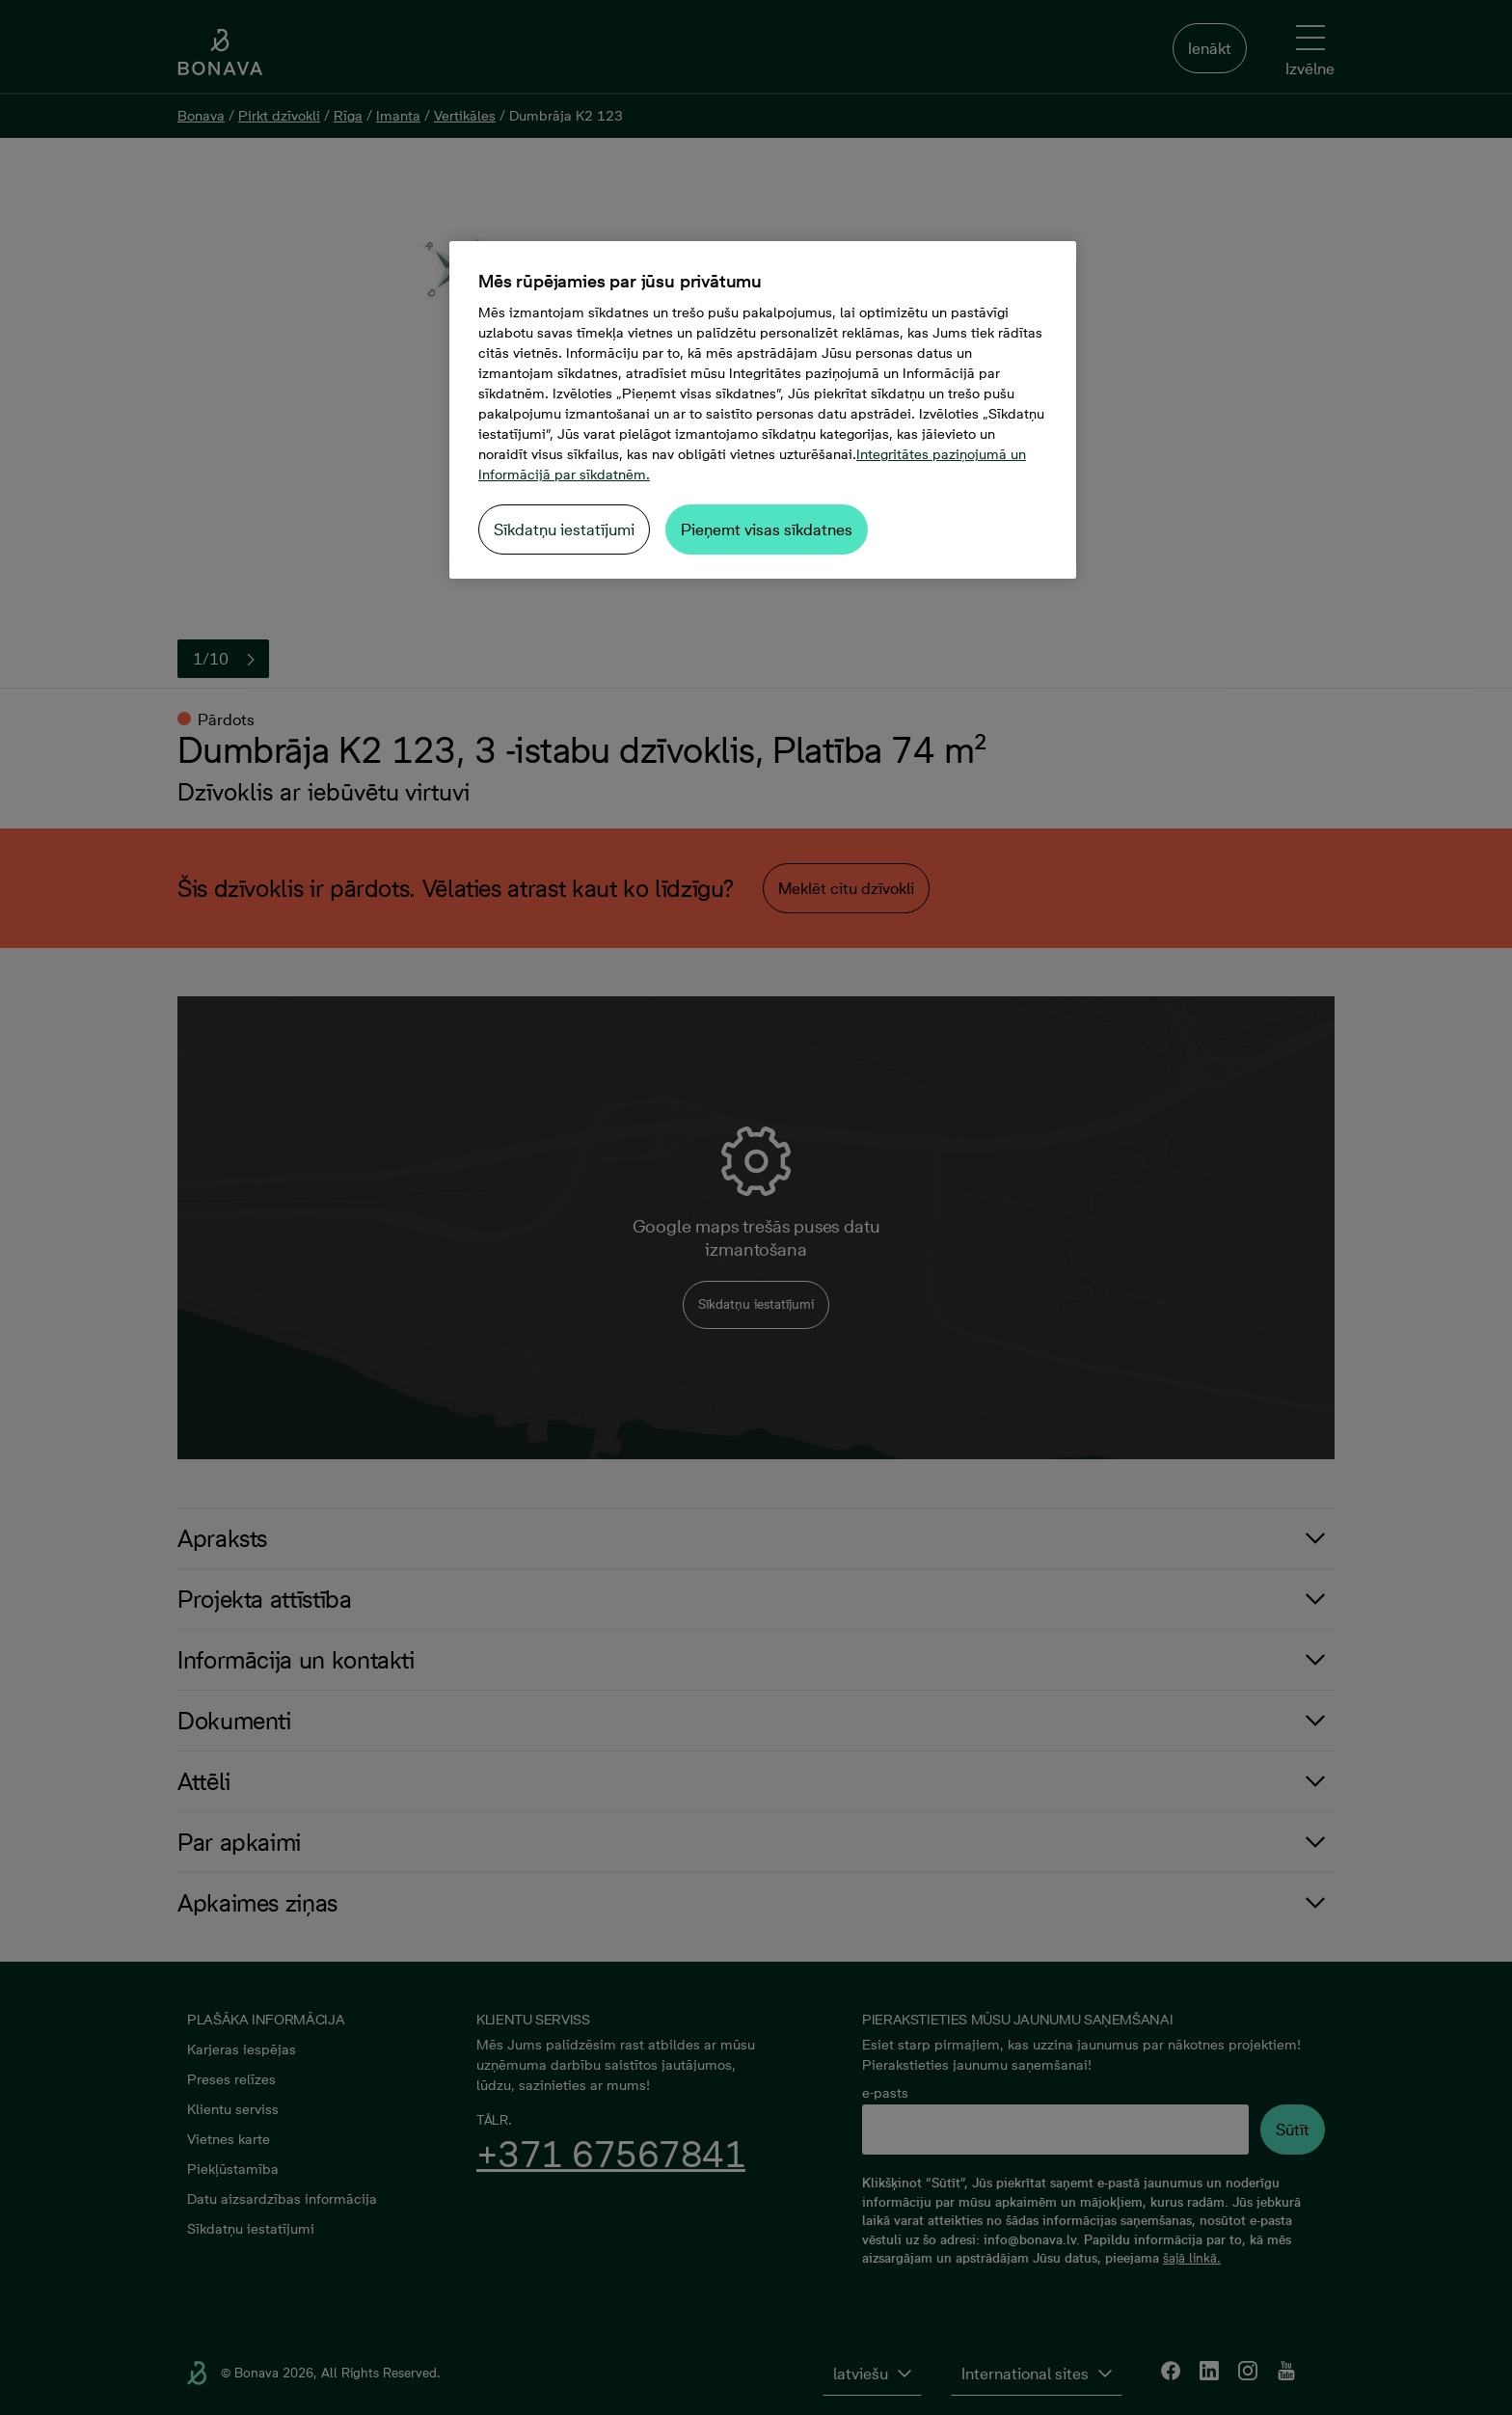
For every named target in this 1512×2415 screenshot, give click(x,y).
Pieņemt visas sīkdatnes (766, 529)
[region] (762, 410)
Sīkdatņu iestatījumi (564, 529)
